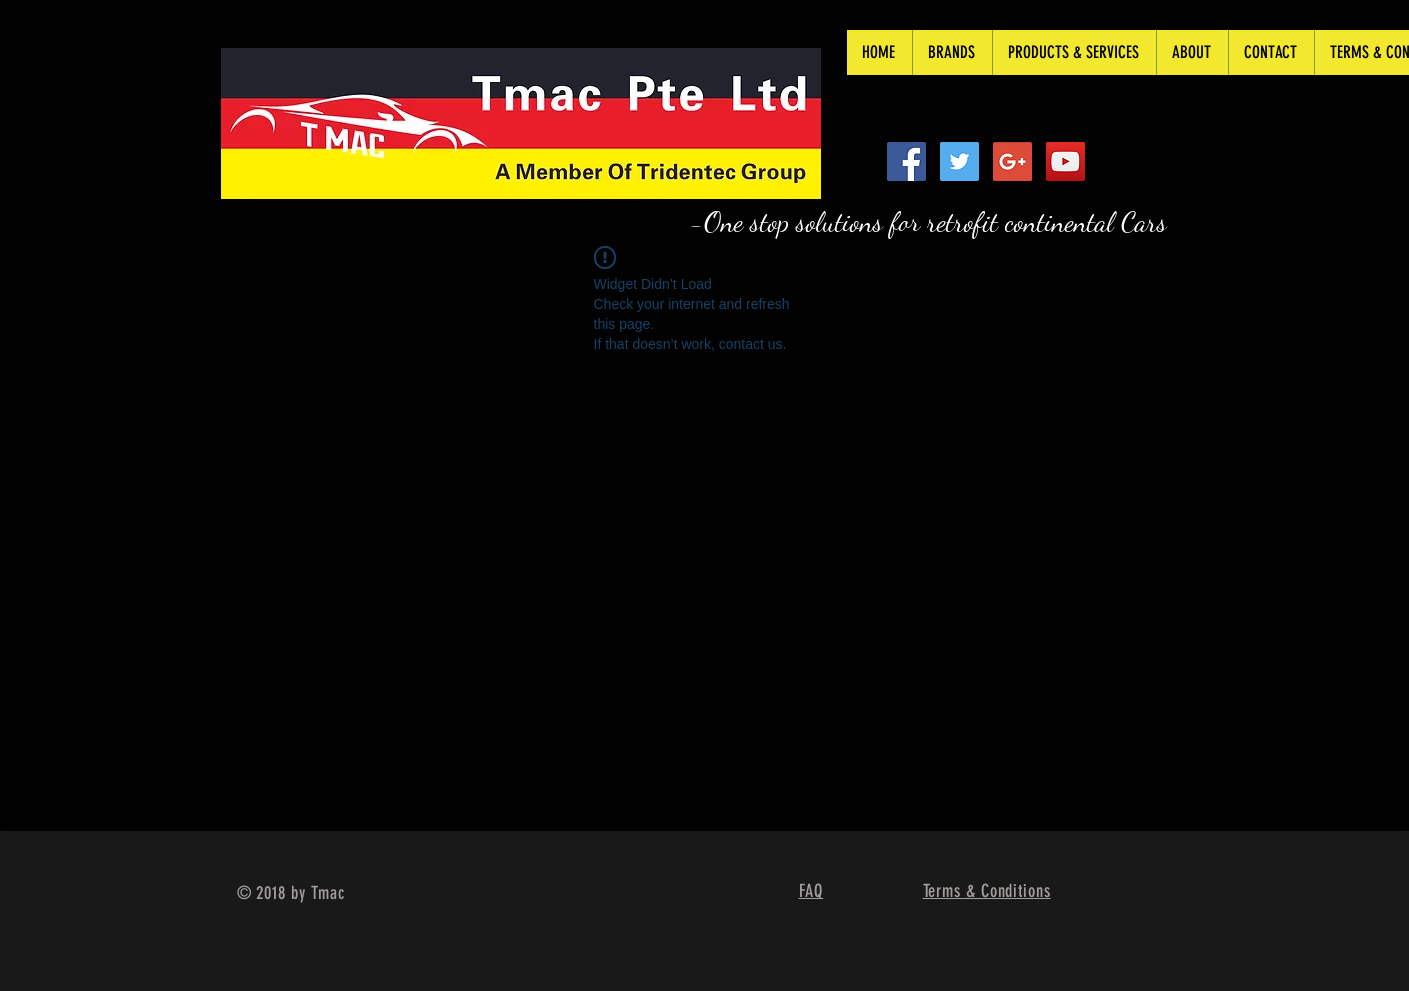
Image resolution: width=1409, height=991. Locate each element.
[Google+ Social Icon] (1012, 161)
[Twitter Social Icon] (959, 161)
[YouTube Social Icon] (1065, 161)
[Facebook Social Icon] (906, 161)
